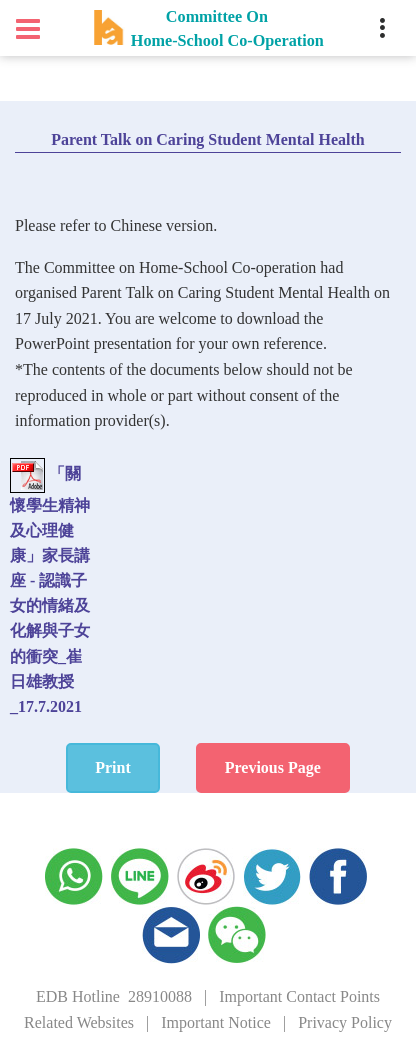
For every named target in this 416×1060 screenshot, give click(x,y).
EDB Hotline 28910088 (114, 996)
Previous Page (273, 767)
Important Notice (216, 1022)
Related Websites (79, 1022)
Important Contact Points (299, 996)
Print (113, 767)
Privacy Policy (345, 1022)
